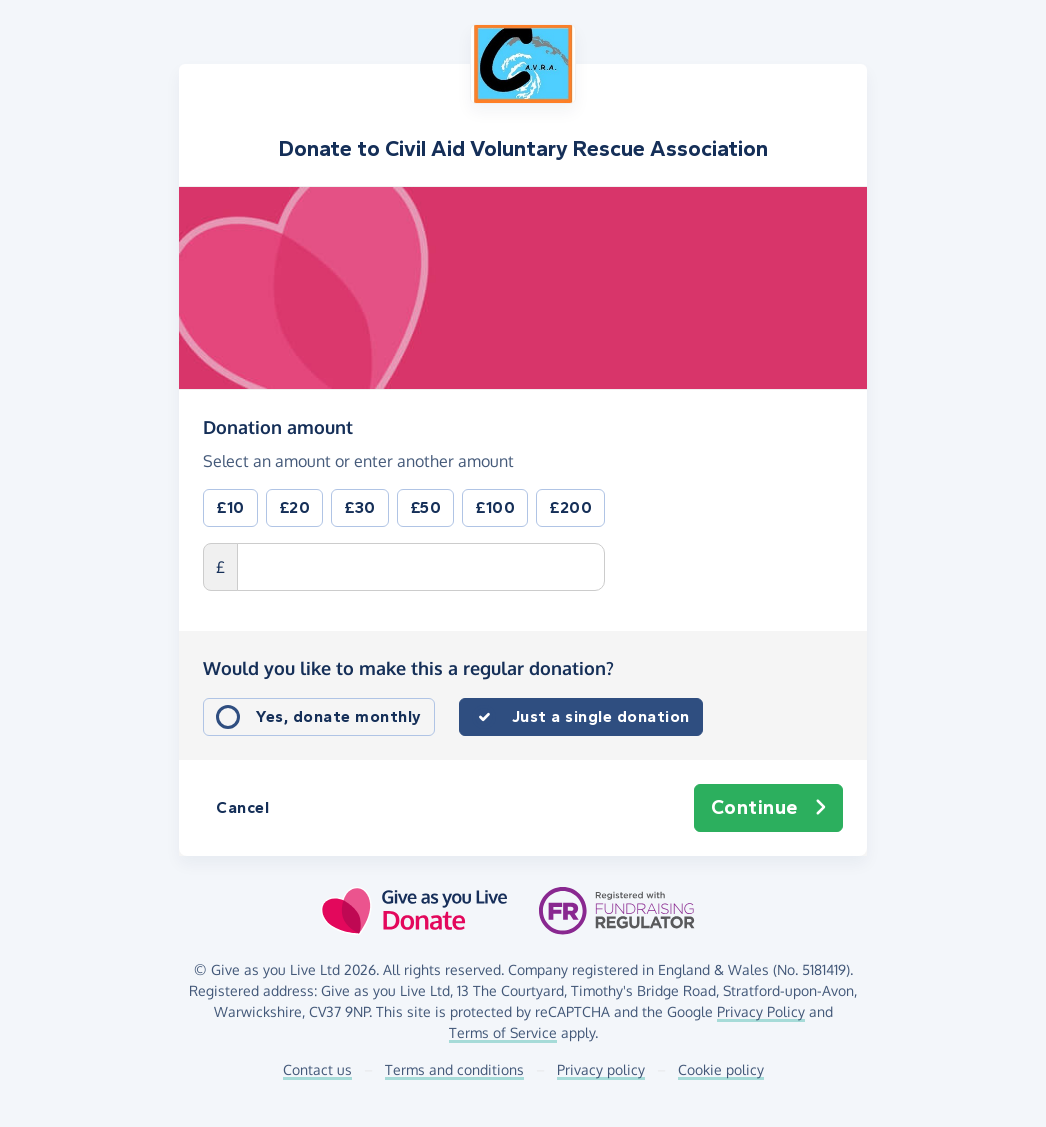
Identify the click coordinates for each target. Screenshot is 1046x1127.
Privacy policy (601, 1069)
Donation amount (278, 426)
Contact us (317, 1069)
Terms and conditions (454, 1069)
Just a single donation (601, 716)
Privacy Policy (761, 1011)
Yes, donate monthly (339, 716)
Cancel (242, 807)
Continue (769, 808)
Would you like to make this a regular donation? (408, 668)
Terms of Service (503, 1032)
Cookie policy (721, 1069)
